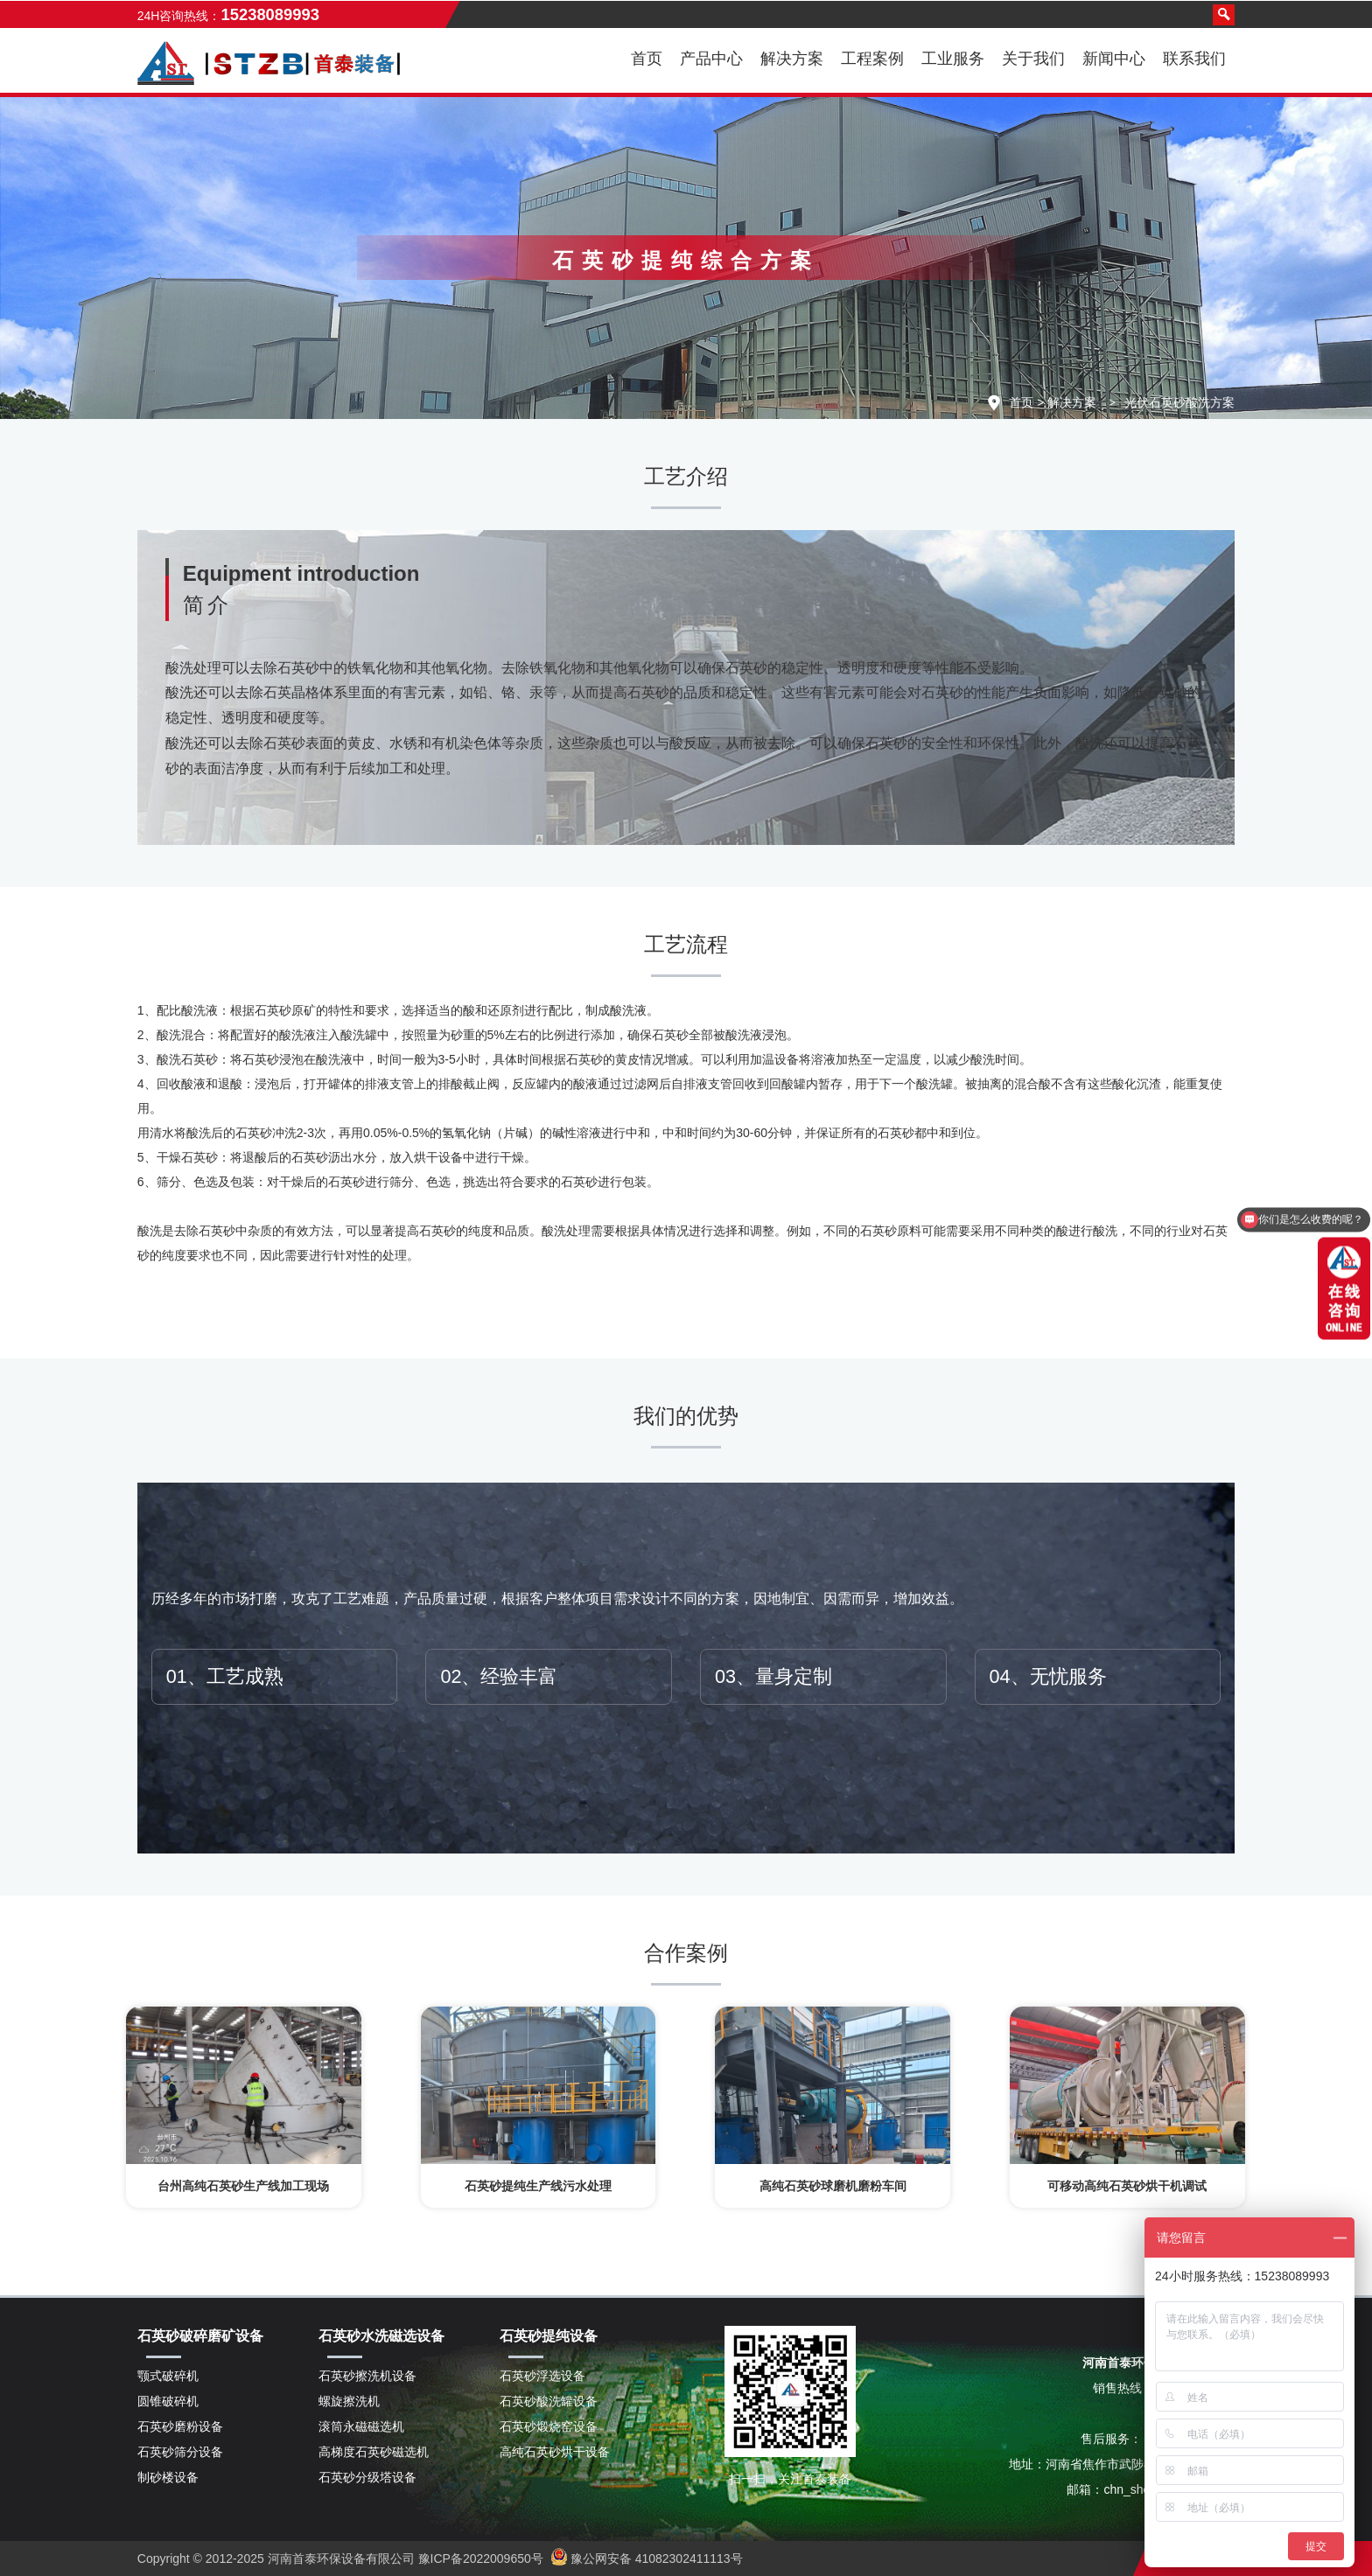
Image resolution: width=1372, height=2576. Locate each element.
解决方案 (1071, 402)
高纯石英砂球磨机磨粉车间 (833, 2186)
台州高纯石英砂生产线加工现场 (243, 2186)
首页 (646, 58)
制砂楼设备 (168, 2477)
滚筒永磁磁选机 (361, 2426)
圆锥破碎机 (168, 2401)
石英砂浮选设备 (542, 2376)
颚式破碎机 (168, 2376)
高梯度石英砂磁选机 (373, 2452)
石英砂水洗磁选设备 (381, 2335)
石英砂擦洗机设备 (367, 2376)
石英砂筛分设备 (180, 2452)
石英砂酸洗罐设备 (549, 2401)
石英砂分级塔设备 (367, 2477)
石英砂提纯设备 (549, 2335)
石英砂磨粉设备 (180, 2426)
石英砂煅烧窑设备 (549, 2426)
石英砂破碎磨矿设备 (200, 2335)
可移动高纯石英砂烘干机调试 (1127, 2186)
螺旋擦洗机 (349, 2401)
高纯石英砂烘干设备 (555, 2452)
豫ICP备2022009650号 (479, 2559)
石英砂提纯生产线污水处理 (538, 2186)
